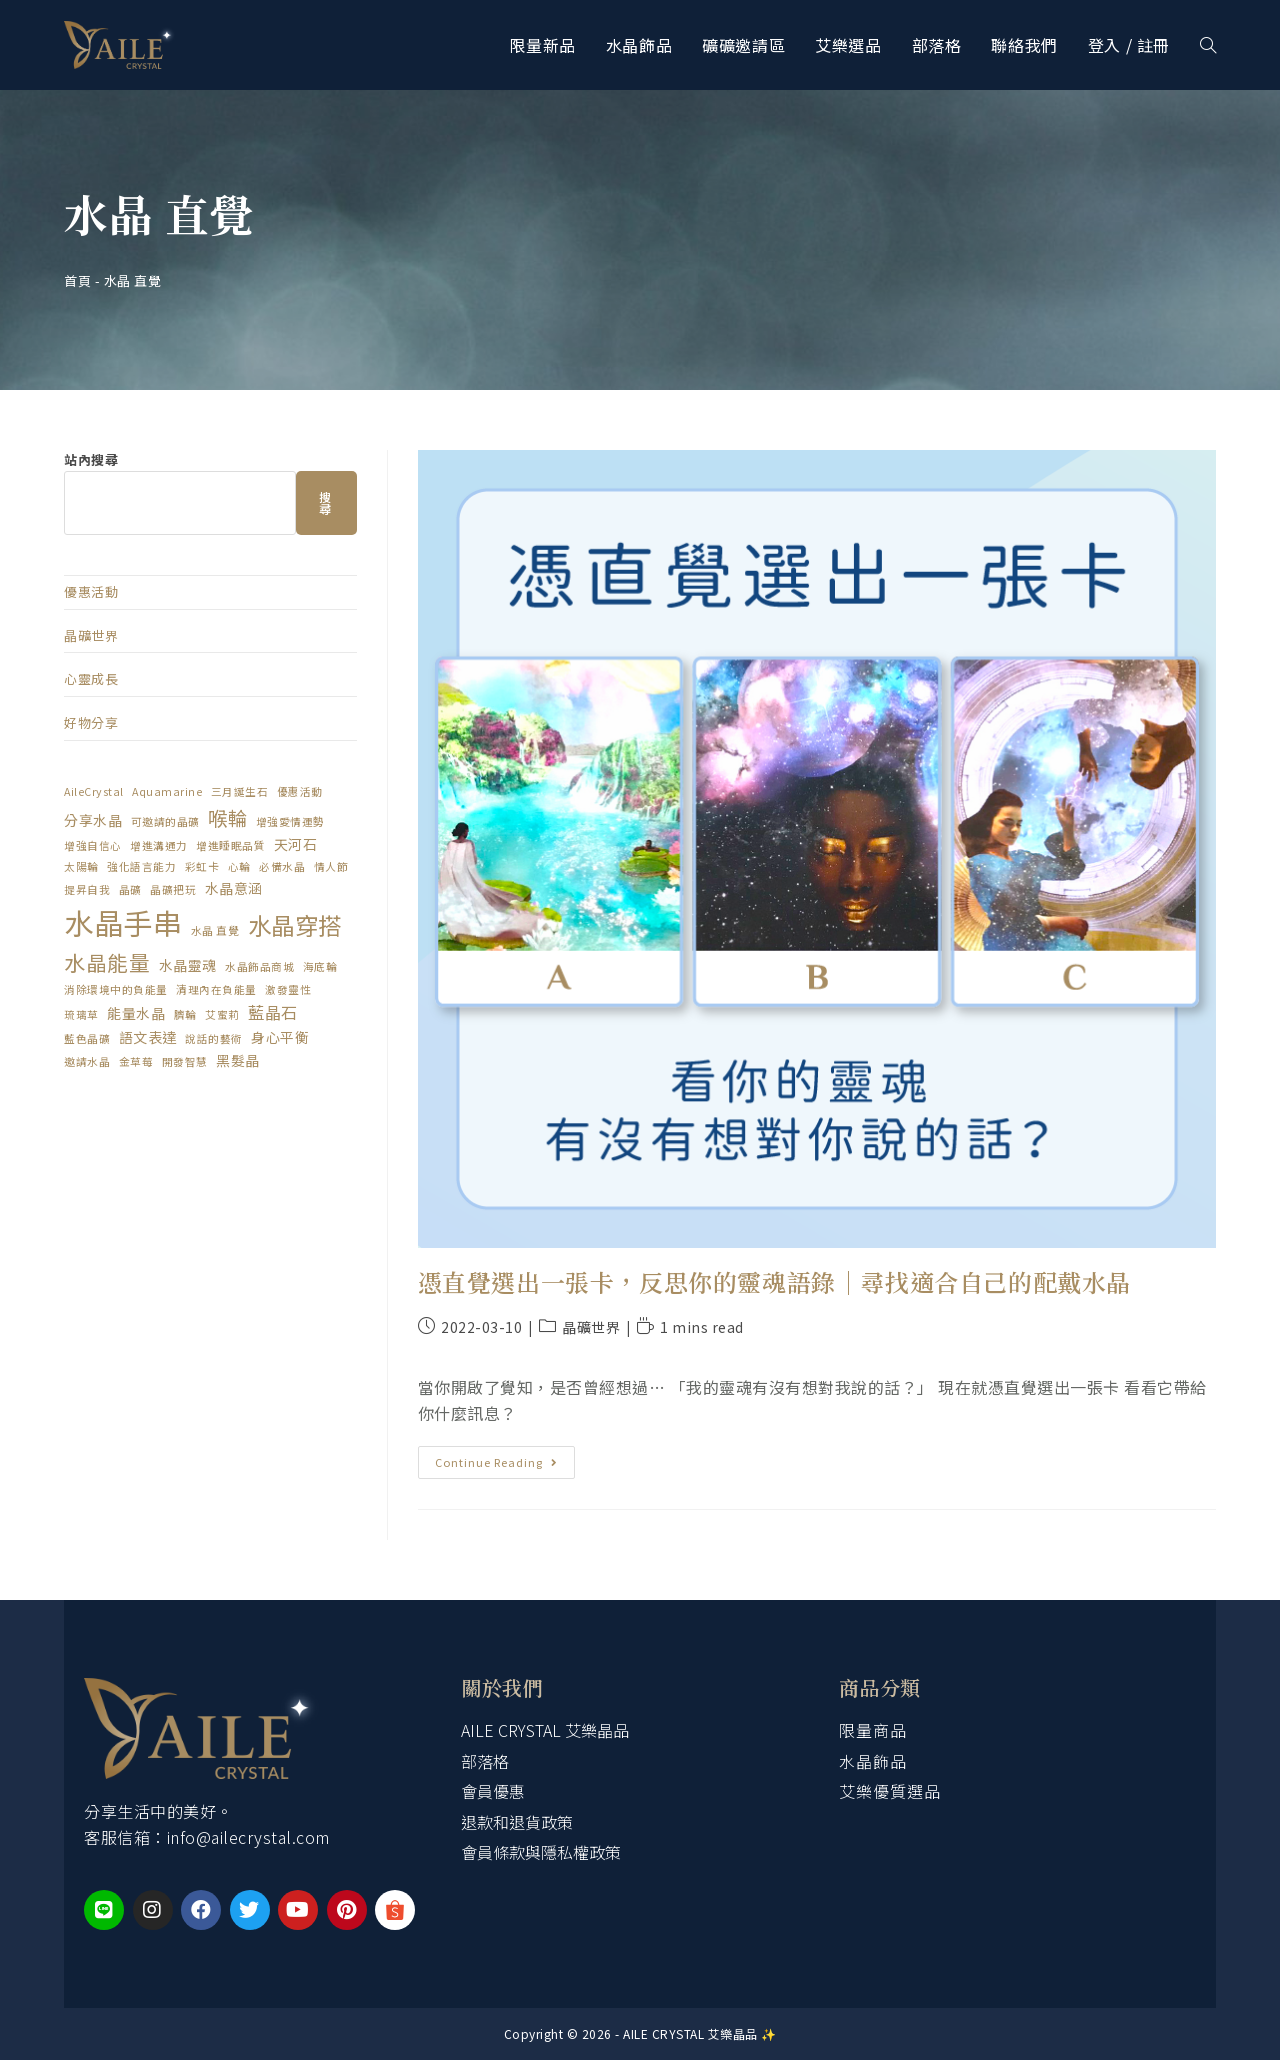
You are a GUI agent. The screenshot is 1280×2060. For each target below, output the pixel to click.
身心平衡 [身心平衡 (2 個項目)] (280, 1037)
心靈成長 (91, 678)
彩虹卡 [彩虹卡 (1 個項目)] (202, 866)
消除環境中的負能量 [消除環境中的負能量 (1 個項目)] (116, 989)
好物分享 (91, 722)
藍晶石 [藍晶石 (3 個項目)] (273, 1012)
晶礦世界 (591, 1327)
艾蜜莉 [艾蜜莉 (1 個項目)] (222, 1014)
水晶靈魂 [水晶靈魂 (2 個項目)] (188, 965)
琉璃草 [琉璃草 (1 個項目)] (81, 1014)
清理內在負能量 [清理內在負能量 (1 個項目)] (216, 989)
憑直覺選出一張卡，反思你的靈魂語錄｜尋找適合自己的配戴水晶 (774, 1281)
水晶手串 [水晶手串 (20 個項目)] (123, 922)
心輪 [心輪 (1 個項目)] (239, 866)
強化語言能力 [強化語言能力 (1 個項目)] (141, 866)
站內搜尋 (91, 459)
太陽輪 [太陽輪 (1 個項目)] (81, 866)
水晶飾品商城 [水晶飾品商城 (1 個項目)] (259, 966)
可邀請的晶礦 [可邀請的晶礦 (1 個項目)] (165, 821)
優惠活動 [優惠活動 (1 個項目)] (300, 791)
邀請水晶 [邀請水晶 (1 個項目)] (87, 1061)
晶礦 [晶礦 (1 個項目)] (130, 889)
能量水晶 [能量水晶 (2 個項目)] (136, 1013)
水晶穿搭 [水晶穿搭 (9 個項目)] (295, 925)
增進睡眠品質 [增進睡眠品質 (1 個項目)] (230, 845)
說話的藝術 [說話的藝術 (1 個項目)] (214, 1038)
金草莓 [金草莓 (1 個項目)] (136, 1061)
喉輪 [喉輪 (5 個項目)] (227, 817)
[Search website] (1208, 45)
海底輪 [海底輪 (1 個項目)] (320, 966)
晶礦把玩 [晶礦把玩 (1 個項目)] (173, 889)
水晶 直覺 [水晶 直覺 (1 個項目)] (215, 930)
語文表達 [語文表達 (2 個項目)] (148, 1037)
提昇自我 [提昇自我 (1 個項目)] (87, 889)
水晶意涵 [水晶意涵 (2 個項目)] (234, 888)
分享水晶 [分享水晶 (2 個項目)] (93, 820)
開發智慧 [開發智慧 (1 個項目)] (185, 1061)
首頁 (77, 280)
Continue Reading (503, 1458)
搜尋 (326, 502)
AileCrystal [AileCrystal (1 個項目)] (94, 791)
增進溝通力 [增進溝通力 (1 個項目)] (159, 845)
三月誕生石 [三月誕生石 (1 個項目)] (240, 791)
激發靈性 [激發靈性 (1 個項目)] (288, 989)
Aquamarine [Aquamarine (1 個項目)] (167, 791)
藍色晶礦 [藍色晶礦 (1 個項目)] (87, 1038)
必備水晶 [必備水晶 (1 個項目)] (282, 866)
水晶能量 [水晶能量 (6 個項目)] (107, 962)
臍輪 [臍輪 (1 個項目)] (185, 1014)
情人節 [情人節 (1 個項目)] (331, 866)
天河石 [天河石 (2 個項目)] (296, 844)
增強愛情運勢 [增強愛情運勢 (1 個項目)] (290, 821)
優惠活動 (91, 591)
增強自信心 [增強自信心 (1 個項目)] (93, 845)
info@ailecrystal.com (248, 1837)
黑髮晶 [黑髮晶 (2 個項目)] (238, 1060)
